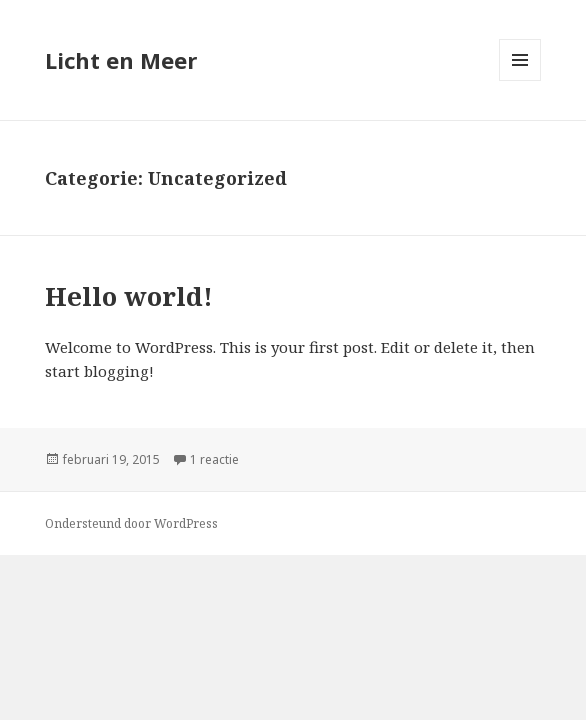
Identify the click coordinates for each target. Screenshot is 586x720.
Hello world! (129, 296)
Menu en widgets (520, 80)
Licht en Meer (121, 60)
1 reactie (214, 459)
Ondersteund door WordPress (131, 523)
